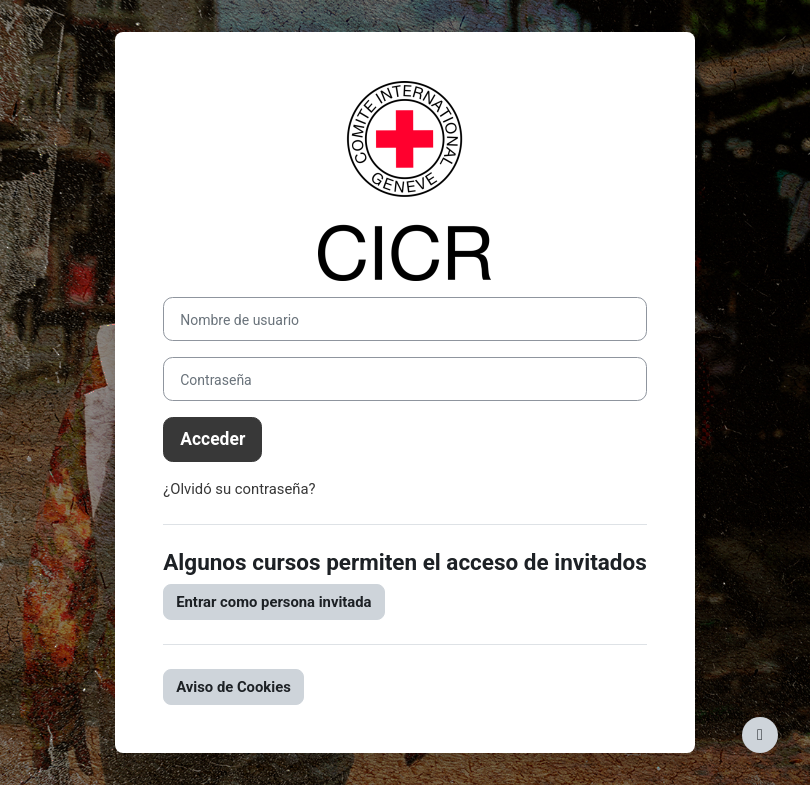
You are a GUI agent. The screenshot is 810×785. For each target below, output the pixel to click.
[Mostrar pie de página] (760, 735)
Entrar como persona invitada (273, 602)
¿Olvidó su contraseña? (239, 489)
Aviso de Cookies (233, 687)
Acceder (212, 439)
